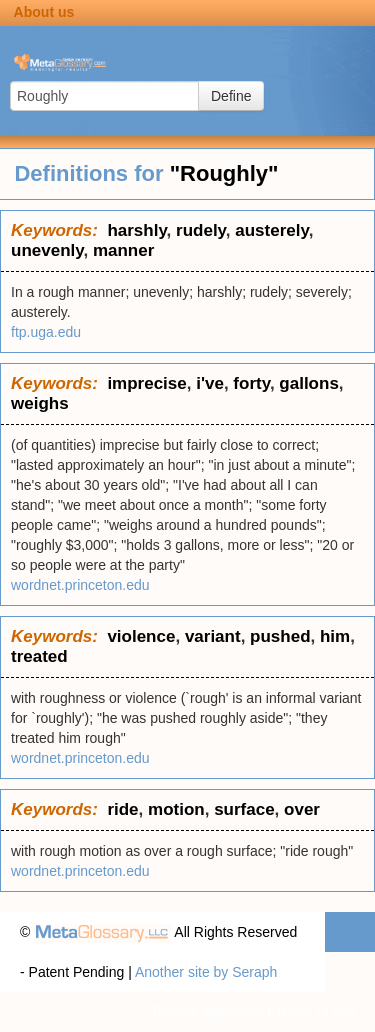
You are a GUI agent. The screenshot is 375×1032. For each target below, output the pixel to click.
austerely (271, 230)
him (335, 636)
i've (210, 383)
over (302, 809)
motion (176, 809)
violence (141, 636)
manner (123, 250)
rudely (201, 230)
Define (231, 96)
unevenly (47, 250)
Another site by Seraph (206, 972)
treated (39, 656)
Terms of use (315, 1012)
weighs (40, 403)
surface (244, 809)
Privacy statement (207, 1012)
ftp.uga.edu (46, 332)
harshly (136, 230)
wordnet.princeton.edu (80, 585)
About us (44, 12)
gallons (309, 383)
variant (213, 636)
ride (122, 809)
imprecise (146, 383)
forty (251, 383)
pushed (280, 636)
